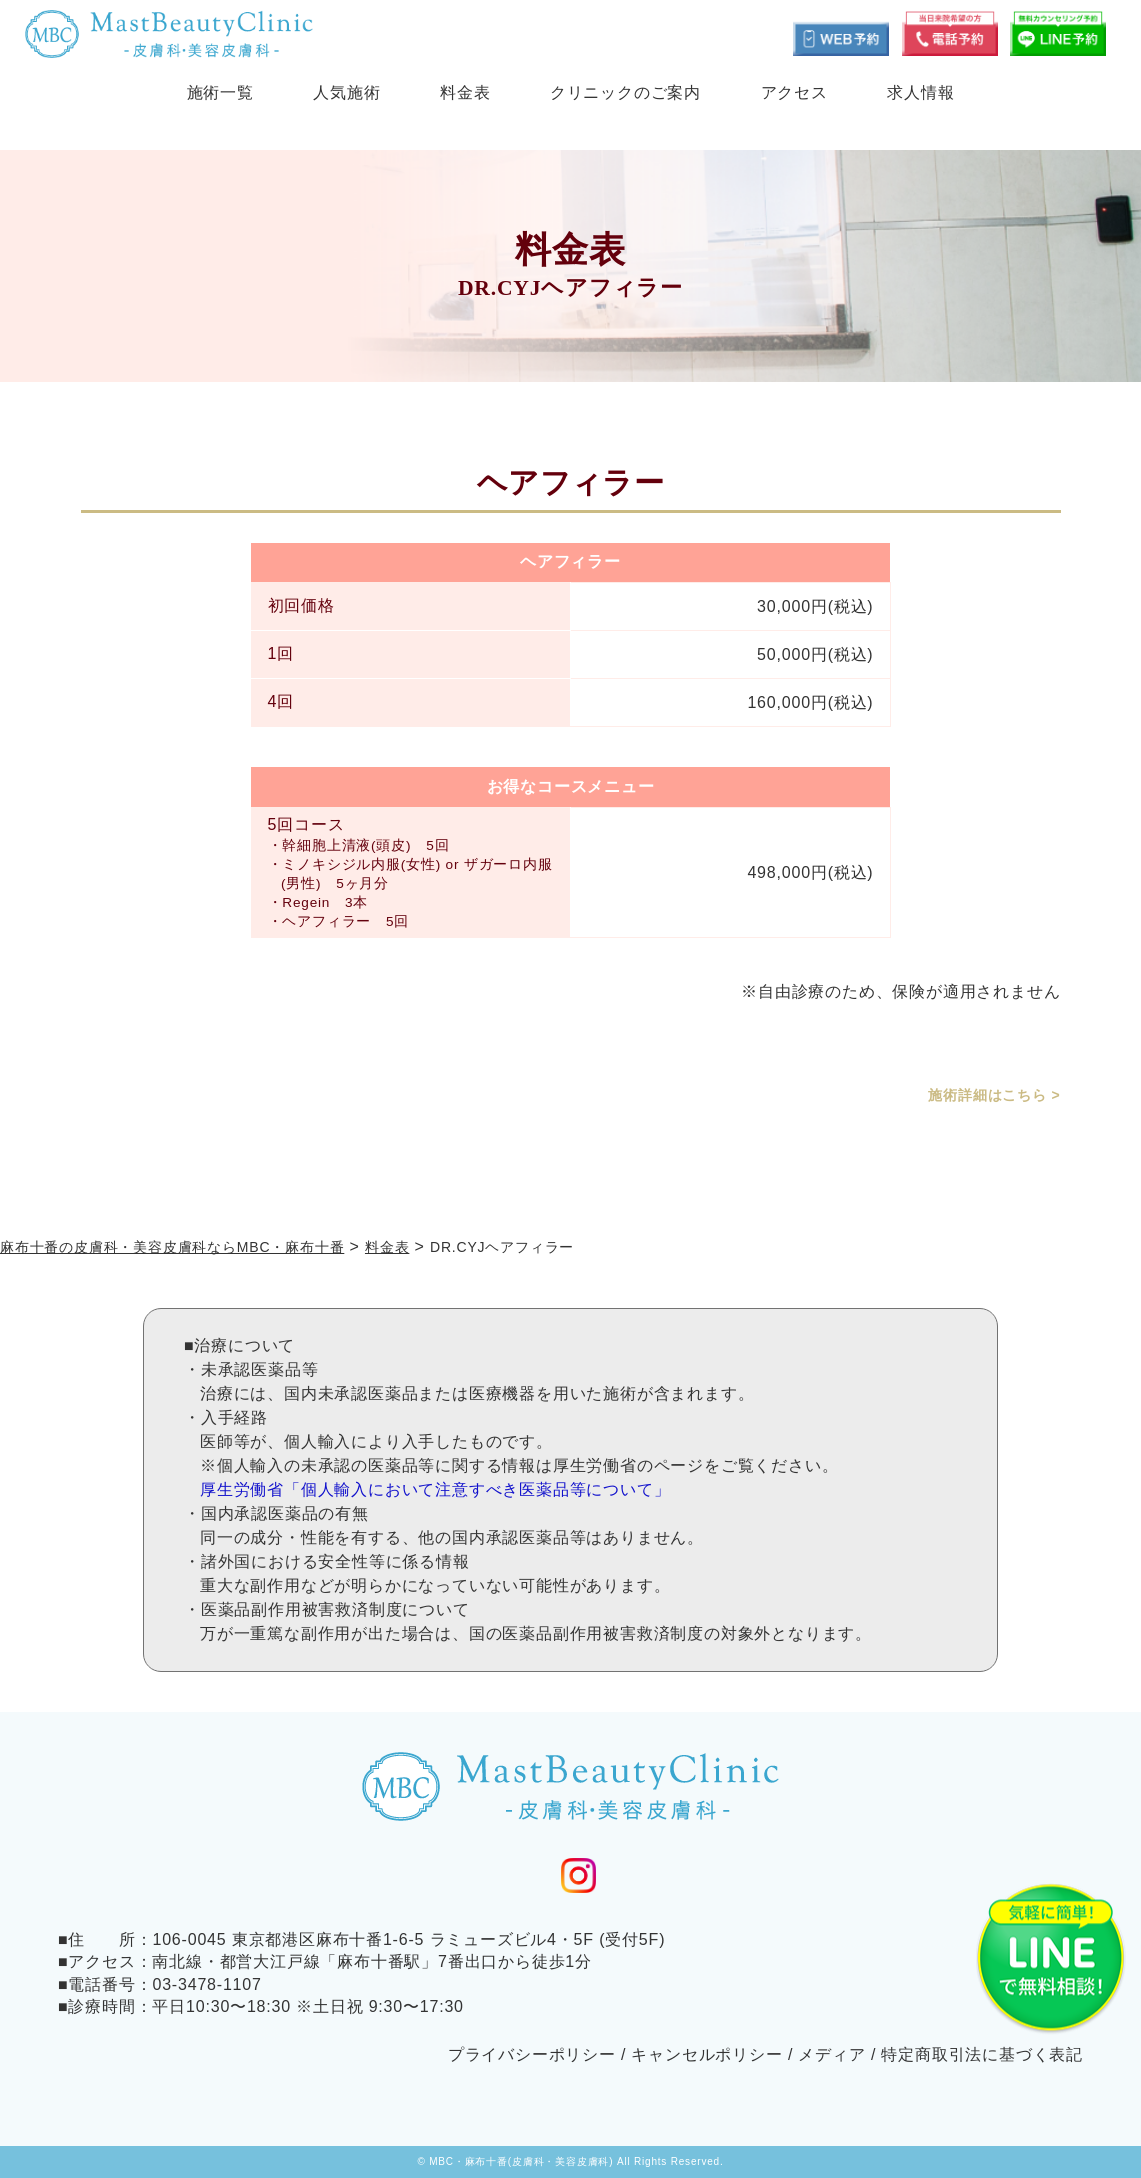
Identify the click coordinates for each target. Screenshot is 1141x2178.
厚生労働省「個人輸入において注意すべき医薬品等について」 (435, 1489)
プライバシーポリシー (532, 2054)
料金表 (465, 92)
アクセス (794, 92)
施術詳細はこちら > (994, 1095)
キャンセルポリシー (706, 2054)
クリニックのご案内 (625, 92)
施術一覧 (220, 92)
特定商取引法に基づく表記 (982, 2054)
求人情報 (920, 92)
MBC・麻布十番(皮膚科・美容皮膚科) (521, 2161)
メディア (831, 2054)
